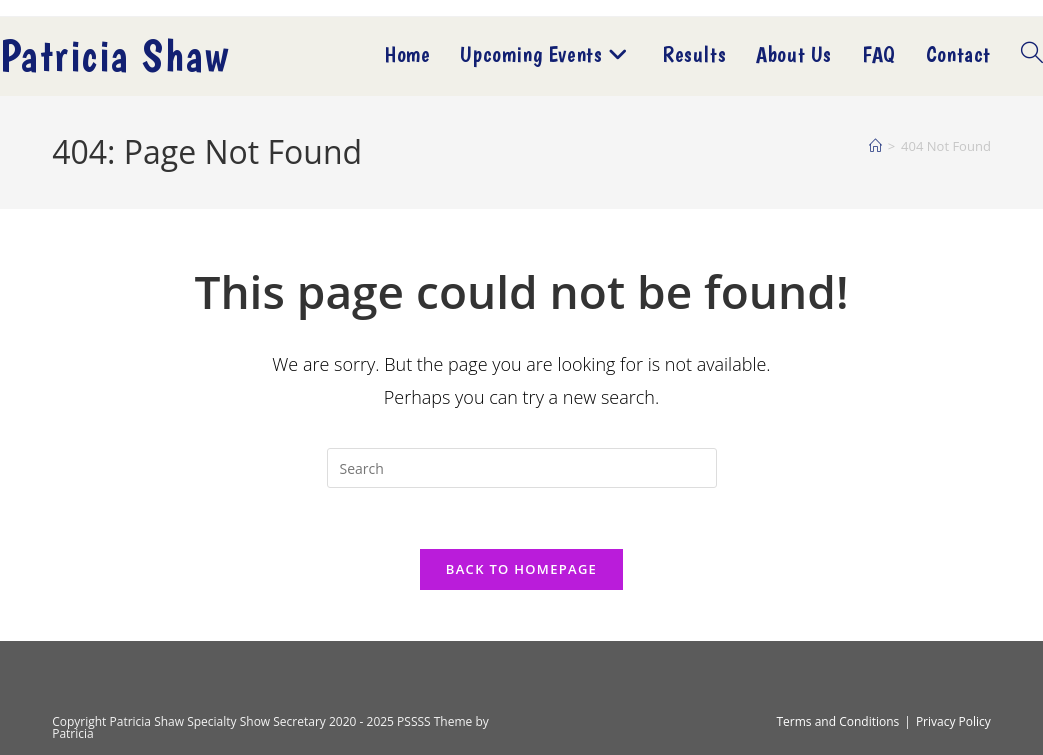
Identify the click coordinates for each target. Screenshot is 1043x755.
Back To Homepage (521, 569)
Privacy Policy (953, 721)
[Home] (875, 146)
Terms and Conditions (838, 721)
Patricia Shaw (114, 56)
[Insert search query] (522, 468)
